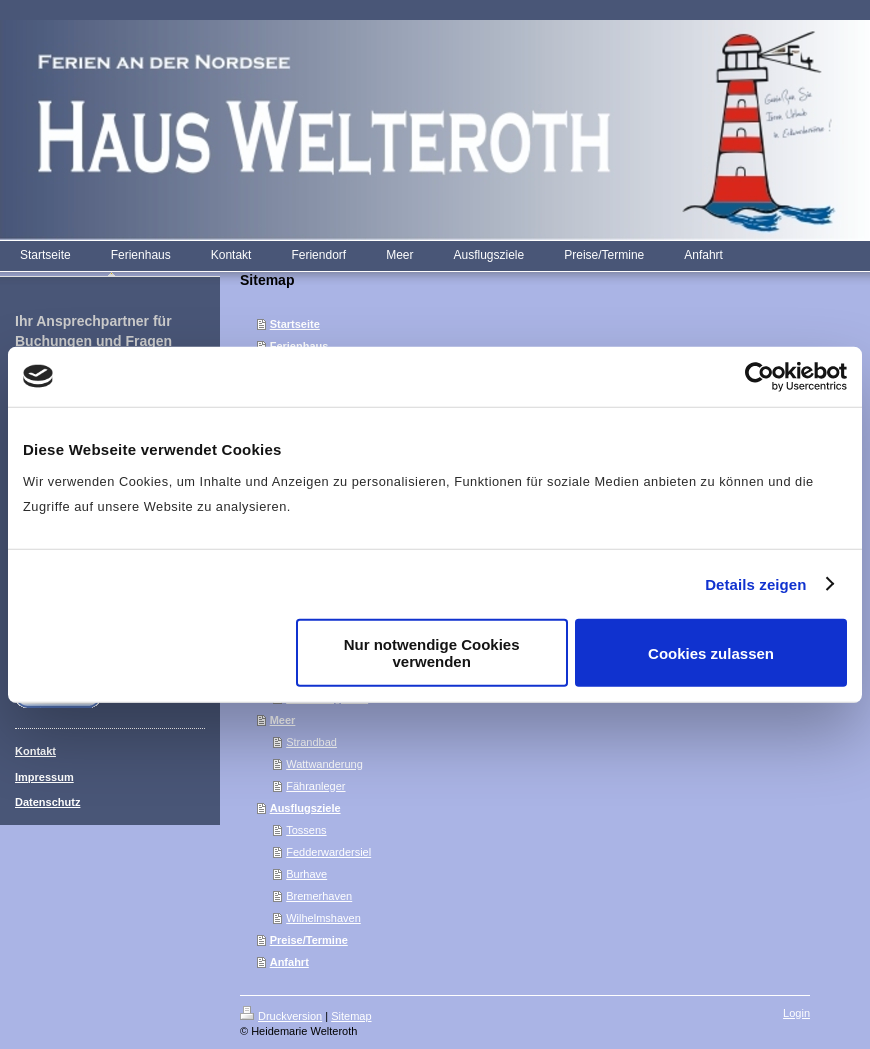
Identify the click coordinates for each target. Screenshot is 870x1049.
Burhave (306, 874)
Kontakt (35, 751)
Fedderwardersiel (328, 852)
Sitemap (351, 1016)
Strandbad (311, 742)
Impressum (44, 777)
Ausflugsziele (305, 808)
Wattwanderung (324, 764)
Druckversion (281, 1016)
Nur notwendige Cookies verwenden (432, 653)
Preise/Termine (309, 940)
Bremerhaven (319, 896)
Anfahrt (289, 962)
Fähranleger (315, 786)
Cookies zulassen (711, 652)
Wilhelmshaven (323, 918)
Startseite (295, 324)
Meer (283, 720)
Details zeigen (755, 583)
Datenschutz (47, 802)
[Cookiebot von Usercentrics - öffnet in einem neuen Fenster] (759, 376)
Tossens (306, 830)
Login (796, 1013)
